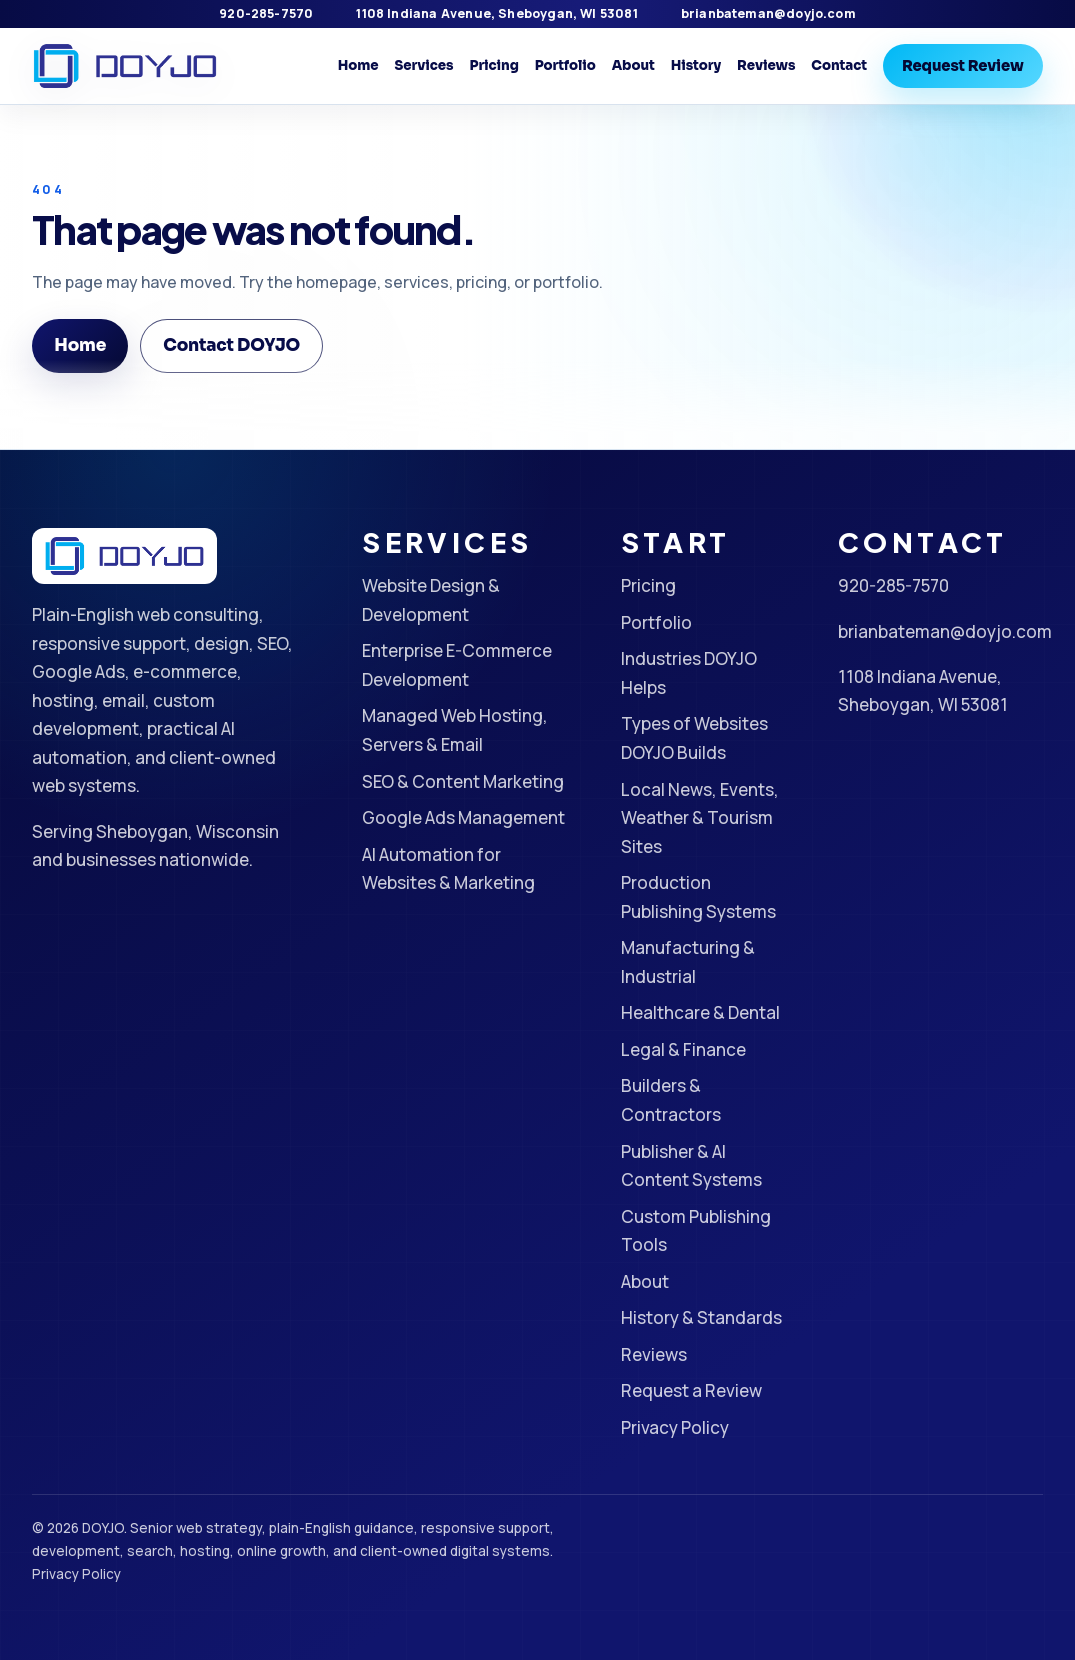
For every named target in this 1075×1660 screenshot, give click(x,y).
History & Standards (701, 1317)
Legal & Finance (683, 1049)
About (633, 65)
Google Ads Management (463, 817)
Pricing (493, 65)
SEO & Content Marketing (463, 781)
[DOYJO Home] (125, 66)
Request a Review (691, 1390)
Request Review (963, 66)
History (696, 65)
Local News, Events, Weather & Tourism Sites (700, 818)
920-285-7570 (266, 13)
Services (424, 65)
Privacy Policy (675, 1427)
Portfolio (565, 65)
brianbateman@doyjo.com (768, 13)
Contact (839, 65)
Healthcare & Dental (700, 1012)
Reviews (766, 65)
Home (358, 65)
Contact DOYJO (231, 345)
